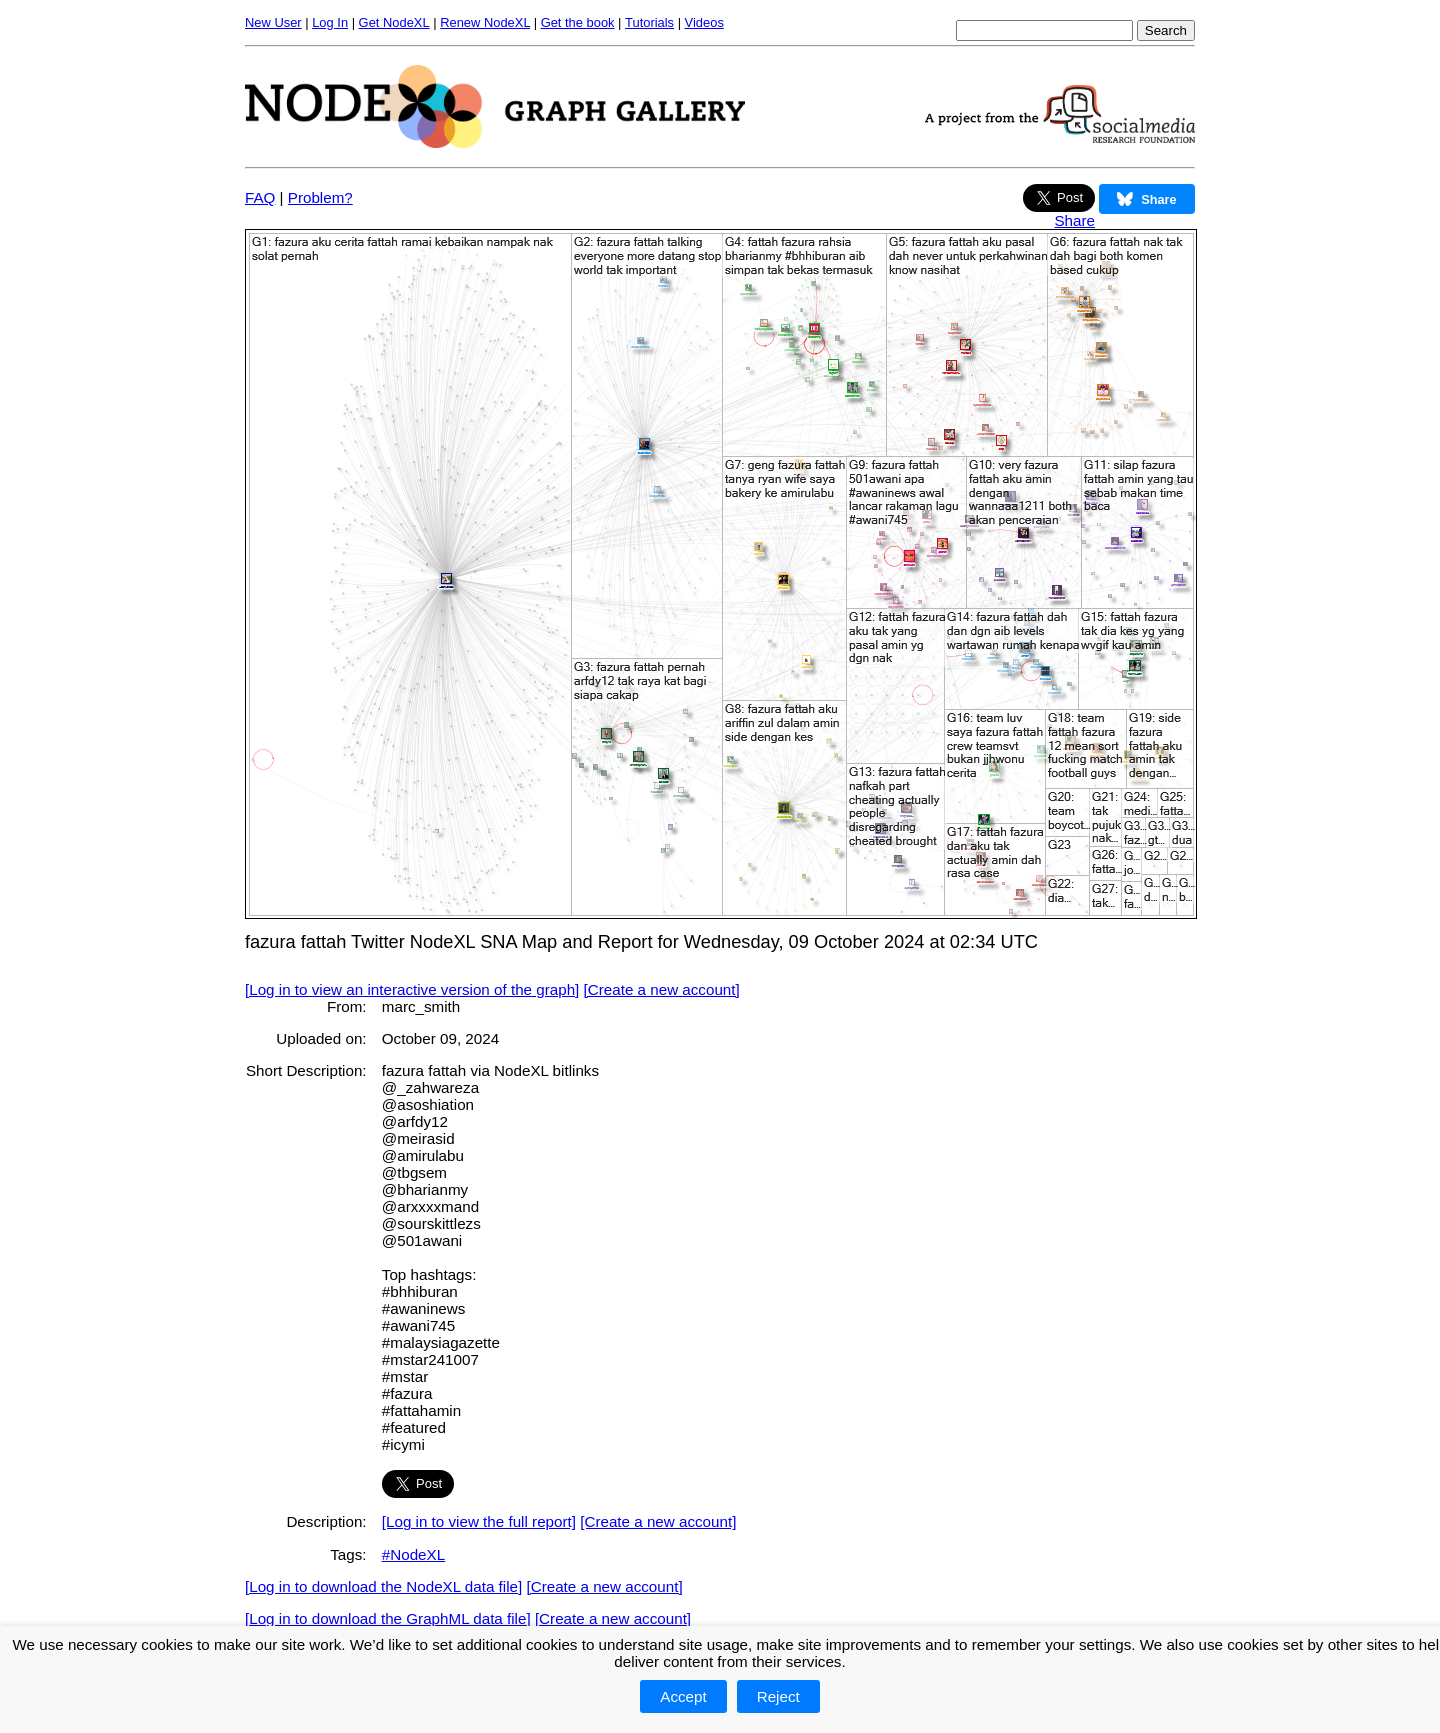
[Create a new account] (662, 989)
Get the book (578, 22)
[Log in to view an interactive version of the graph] (412, 989)
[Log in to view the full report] (479, 1521)
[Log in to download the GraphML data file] (388, 1618)
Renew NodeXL (485, 22)
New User (273, 22)
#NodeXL (413, 1554)
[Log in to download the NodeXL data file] (383, 1586)
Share (1074, 220)
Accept (683, 1696)
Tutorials (649, 22)
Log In (330, 22)
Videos (704, 22)
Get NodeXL (394, 22)
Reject (778, 1696)
